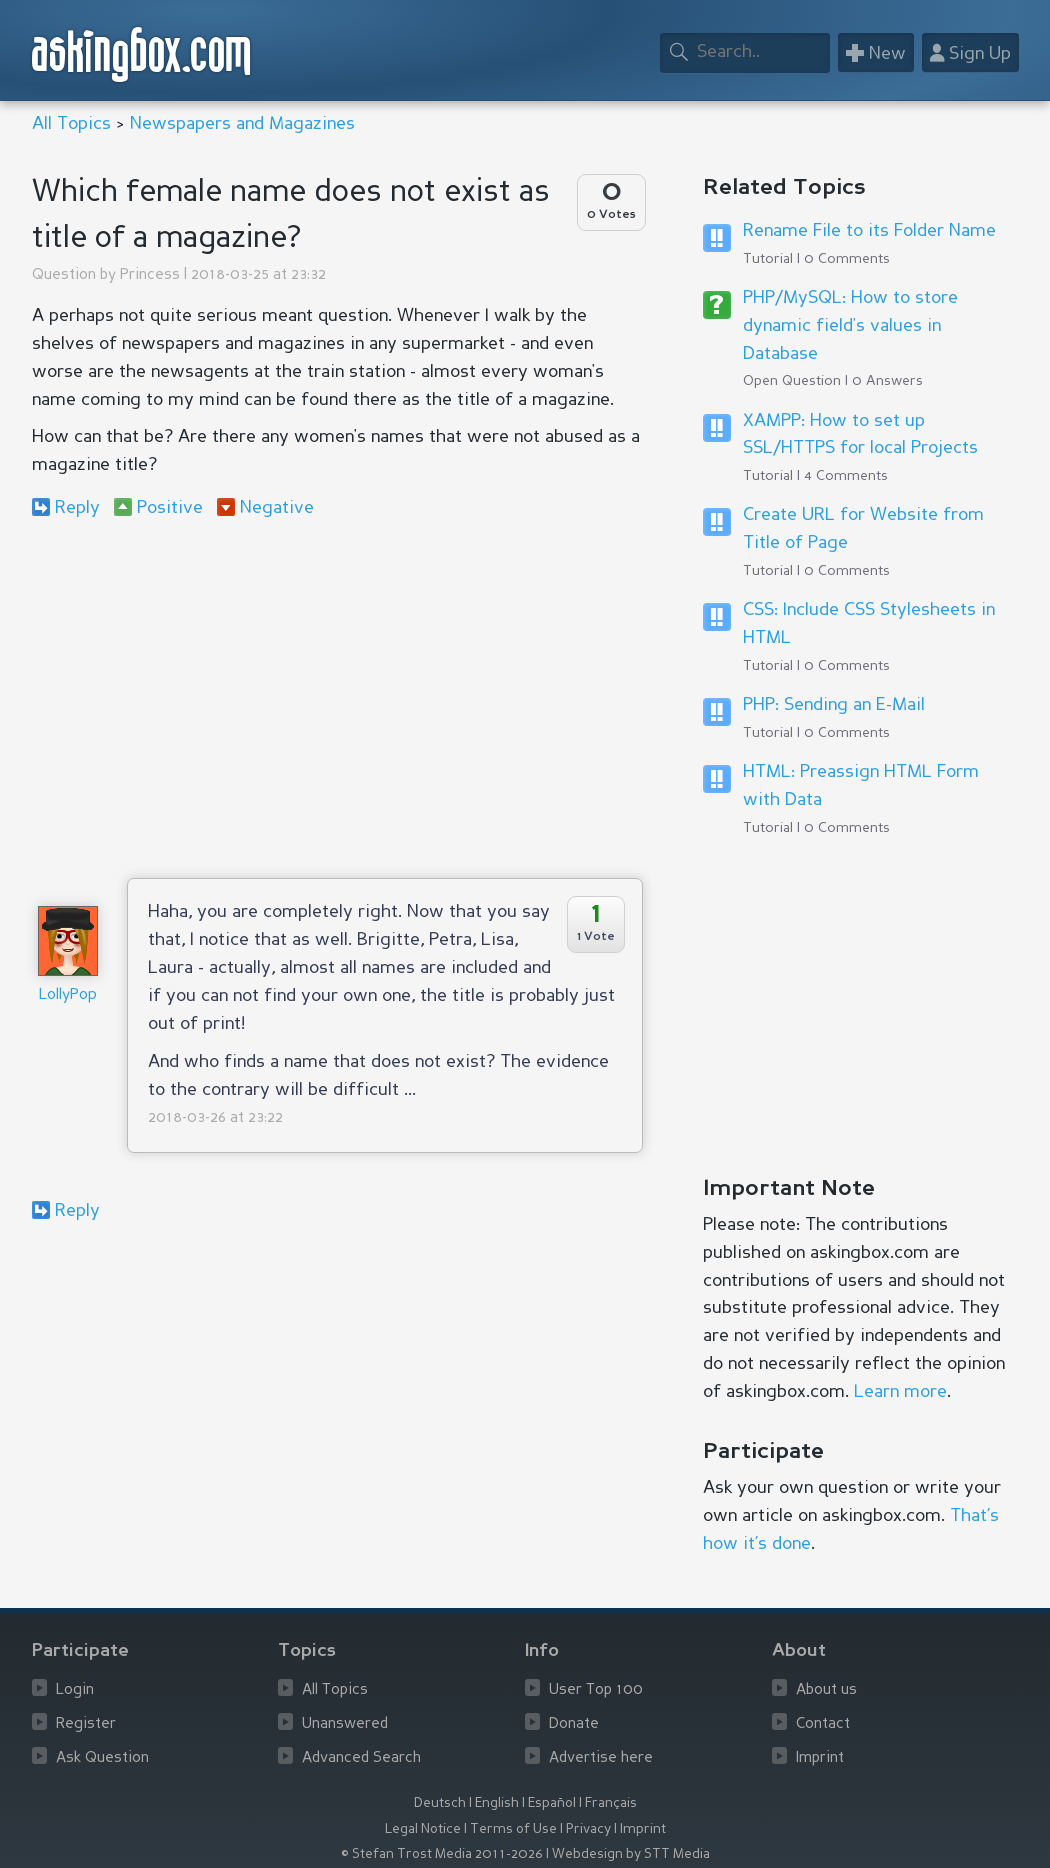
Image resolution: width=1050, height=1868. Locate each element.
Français (611, 1803)
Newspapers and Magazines (242, 124)
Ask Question (102, 1758)
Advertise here (601, 1758)
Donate (574, 1724)
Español (552, 1803)
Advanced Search (361, 1758)
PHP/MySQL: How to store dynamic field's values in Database (850, 326)
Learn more (900, 1392)
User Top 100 (596, 1690)
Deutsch (440, 1803)
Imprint (820, 1758)
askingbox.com (142, 54)
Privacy (588, 1829)
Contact (823, 1724)
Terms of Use (513, 1829)
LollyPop (68, 995)
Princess (150, 275)
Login (75, 1690)
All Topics (71, 124)
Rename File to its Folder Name (869, 231)
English (497, 1803)
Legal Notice (423, 1829)
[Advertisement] (338, 698)
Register (86, 1724)
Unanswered (345, 1724)
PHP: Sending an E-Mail (834, 705)
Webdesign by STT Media (631, 1854)
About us (826, 1690)
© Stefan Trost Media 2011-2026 (442, 1854)
